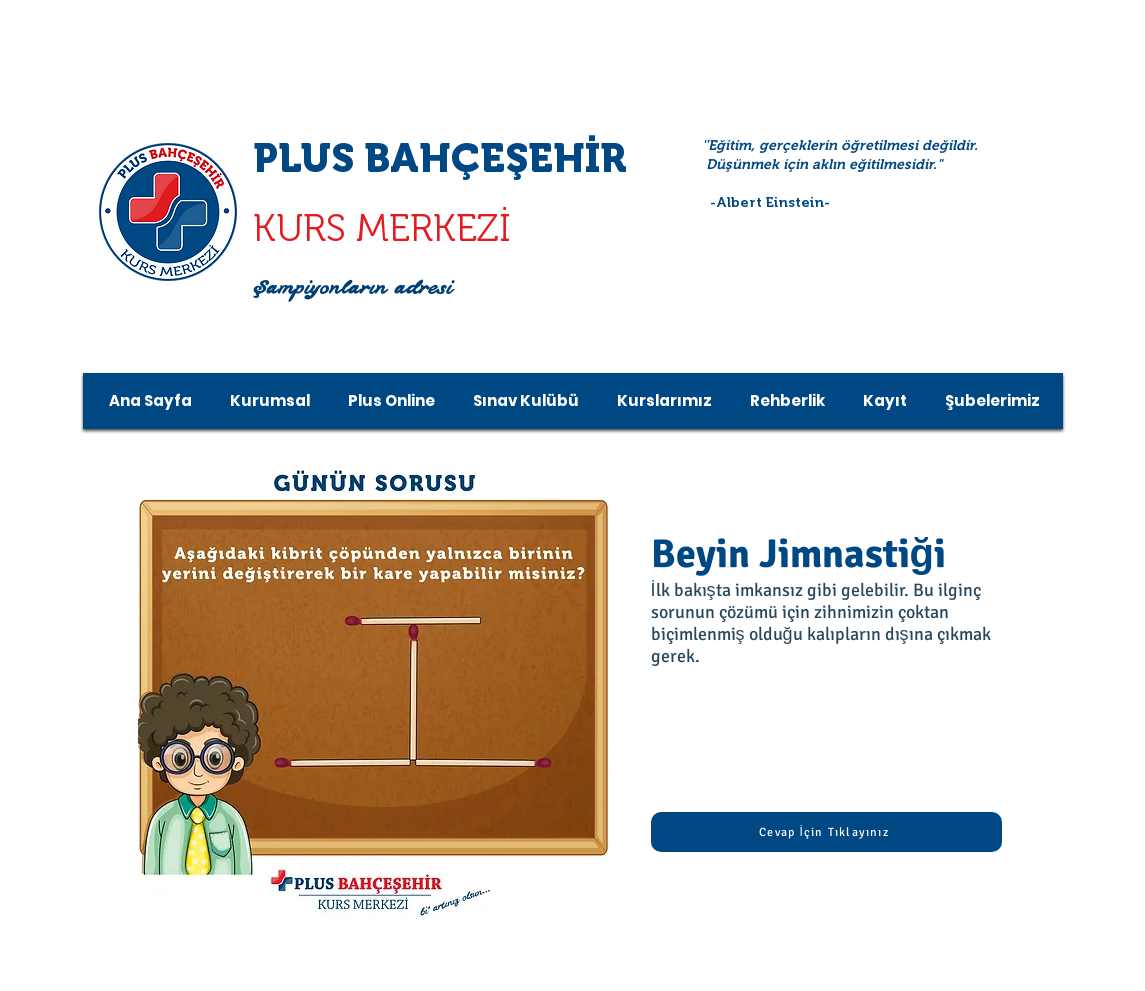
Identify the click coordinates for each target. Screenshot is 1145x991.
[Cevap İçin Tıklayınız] (826, 832)
